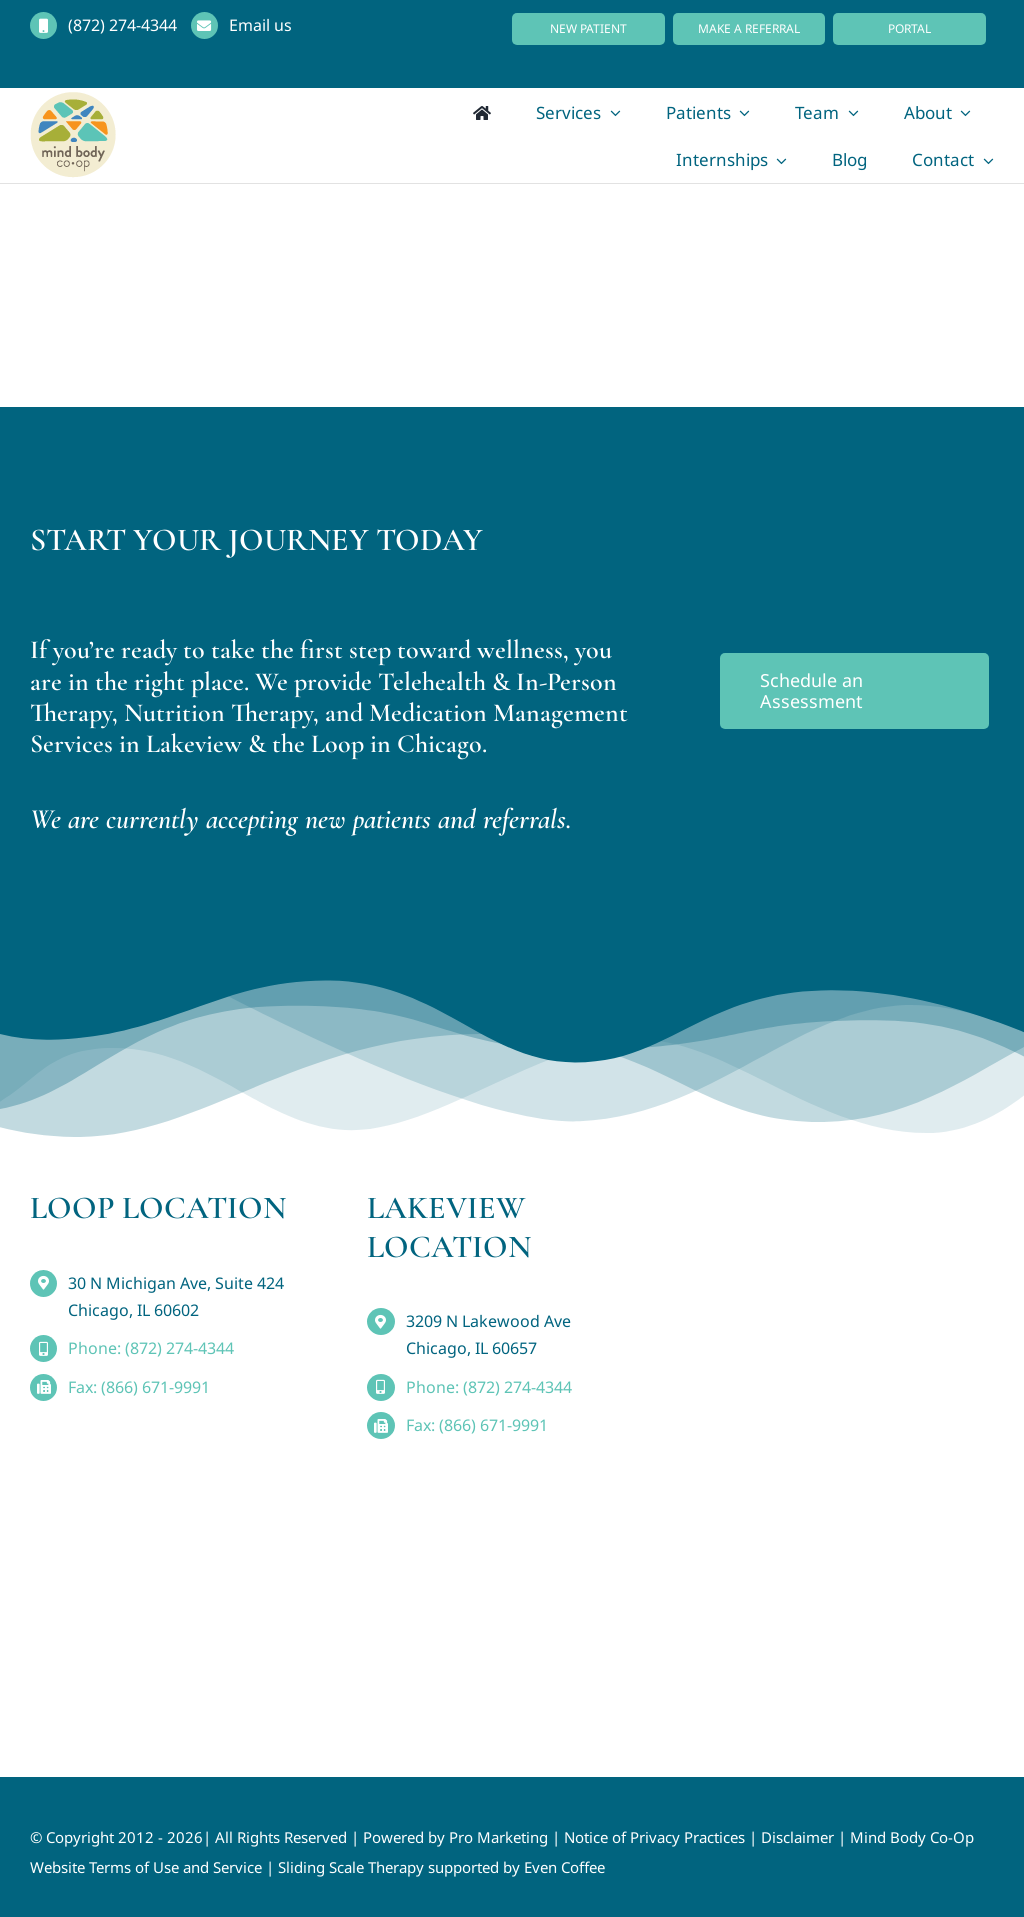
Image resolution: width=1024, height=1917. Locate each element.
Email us (260, 25)
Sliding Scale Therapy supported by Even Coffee (441, 1867)
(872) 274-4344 (122, 25)
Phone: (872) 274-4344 (151, 1348)
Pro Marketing (498, 1837)
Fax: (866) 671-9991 (139, 1387)
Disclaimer (797, 1837)
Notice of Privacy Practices (654, 1837)
